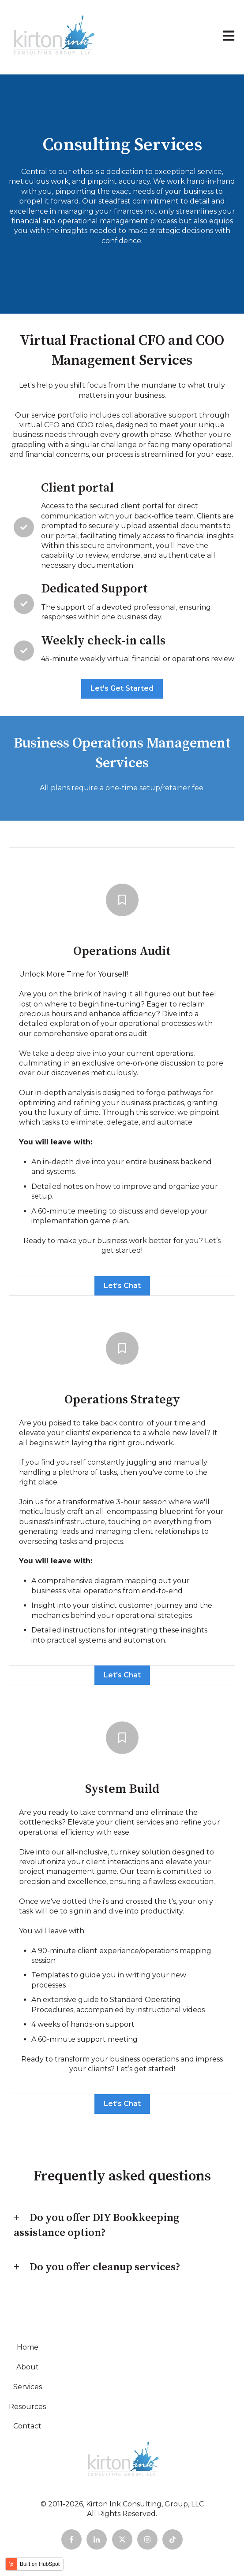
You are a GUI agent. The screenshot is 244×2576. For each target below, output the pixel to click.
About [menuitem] (27, 2367)
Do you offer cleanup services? (105, 2267)
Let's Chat (122, 1285)
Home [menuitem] (27, 2347)
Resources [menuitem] (27, 2406)
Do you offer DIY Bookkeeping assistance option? (96, 2225)
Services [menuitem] (27, 2387)
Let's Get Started (122, 688)
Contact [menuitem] (27, 2426)
